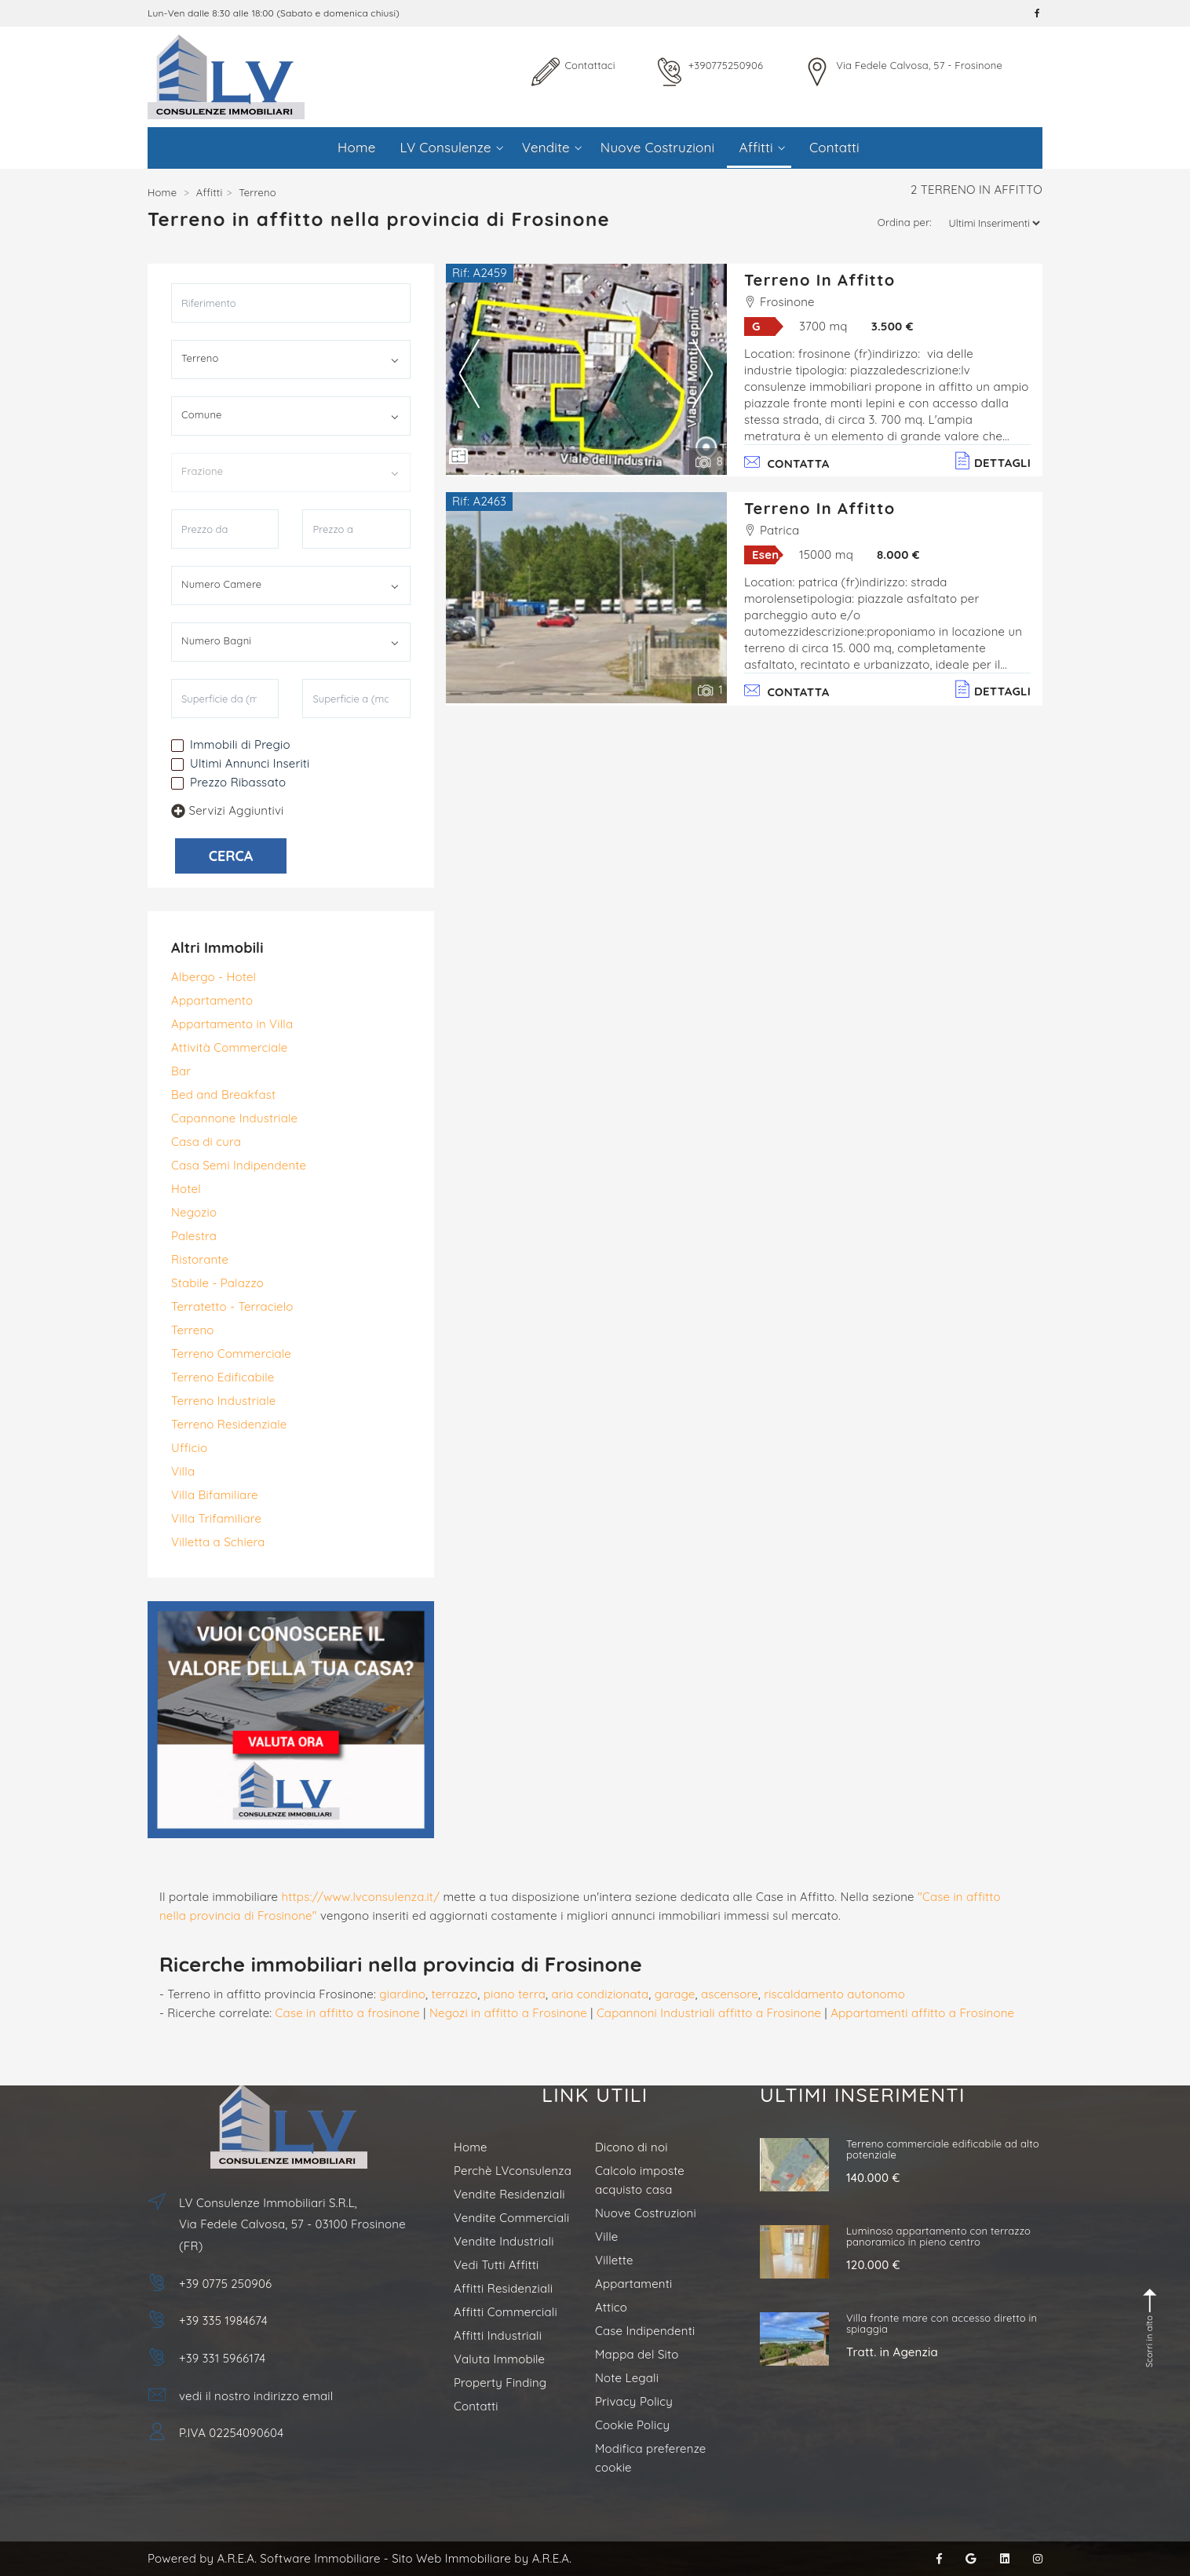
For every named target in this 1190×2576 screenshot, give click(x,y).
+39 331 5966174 (222, 2358)
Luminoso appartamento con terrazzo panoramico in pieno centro (938, 2236)
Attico (611, 2307)
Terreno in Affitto (820, 280)
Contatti (834, 147)
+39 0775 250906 (225, 2283)
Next (702, 373)
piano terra (515, 1994)
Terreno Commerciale (231, 1353)
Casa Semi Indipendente (238, 1165)
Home (356, 147)
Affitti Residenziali (503, 2288)
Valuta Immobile (499, 2359)
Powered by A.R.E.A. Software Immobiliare (264, 2558)
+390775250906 (725, 65)
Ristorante (199, 1259)
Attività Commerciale (229, 1047)
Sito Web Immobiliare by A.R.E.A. (481, 2558)
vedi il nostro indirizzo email (256, 2395)
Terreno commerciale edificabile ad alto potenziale (942, 2149)
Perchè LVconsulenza (512, 2170)
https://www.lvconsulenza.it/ (361, 1896)
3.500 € (892, 326)
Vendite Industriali (504, 2241)
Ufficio (189, 1447)
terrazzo (454, 1994)
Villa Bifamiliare (214, 1494)
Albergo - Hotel (213, 976)
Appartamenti (633, 2283)
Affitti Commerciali (505, 2311)
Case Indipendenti (645, 2330)
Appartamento (212, 1000)
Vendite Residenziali (509, 2194)
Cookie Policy (632, 2424)
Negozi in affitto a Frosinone (508, 2012)
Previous (469, 373)
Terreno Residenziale (229, 1424)
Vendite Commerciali (511, 2217)
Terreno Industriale (223, 1400)
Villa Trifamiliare (216, 1518)
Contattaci (589, 65)
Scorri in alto (1151, 2327)
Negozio (194, 1212)
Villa (183, 1471)
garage (675, 1994)
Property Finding (500, 2382)
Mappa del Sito (636, 2354)
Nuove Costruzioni (657, 147)
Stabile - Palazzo (217, 1282)
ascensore (729, 1994)
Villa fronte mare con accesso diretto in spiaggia (941, 2323)
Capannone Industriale (234, 1118)
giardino (402, 1994)
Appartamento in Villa (232, 1023)
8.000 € (898, 554)
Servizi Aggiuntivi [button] (227, 810)
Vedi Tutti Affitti (496, 2264)
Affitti (761, 147)
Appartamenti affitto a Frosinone (922, 2012)
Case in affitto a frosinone (348, 2012)
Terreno (192, 1330)
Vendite (552, 147)
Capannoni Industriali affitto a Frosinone (709, 2012)
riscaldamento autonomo (834, 1994)
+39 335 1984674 (223, 2320)
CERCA (231, 856)
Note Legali (627, 2377)
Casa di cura (206, 1141)
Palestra (194, 1235)
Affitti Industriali (498, 2335)
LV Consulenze (451, 147)
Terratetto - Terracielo (232, 1306)
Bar (181, 1071)
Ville (606, 2236)
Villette (614, 2260)
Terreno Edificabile (222, 1377)
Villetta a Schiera (218, 1541)
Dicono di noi (631, 2147)
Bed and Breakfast (223, 1094)
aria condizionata (599, 1994)
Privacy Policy (634, 2401)
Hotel (186, 1188)
